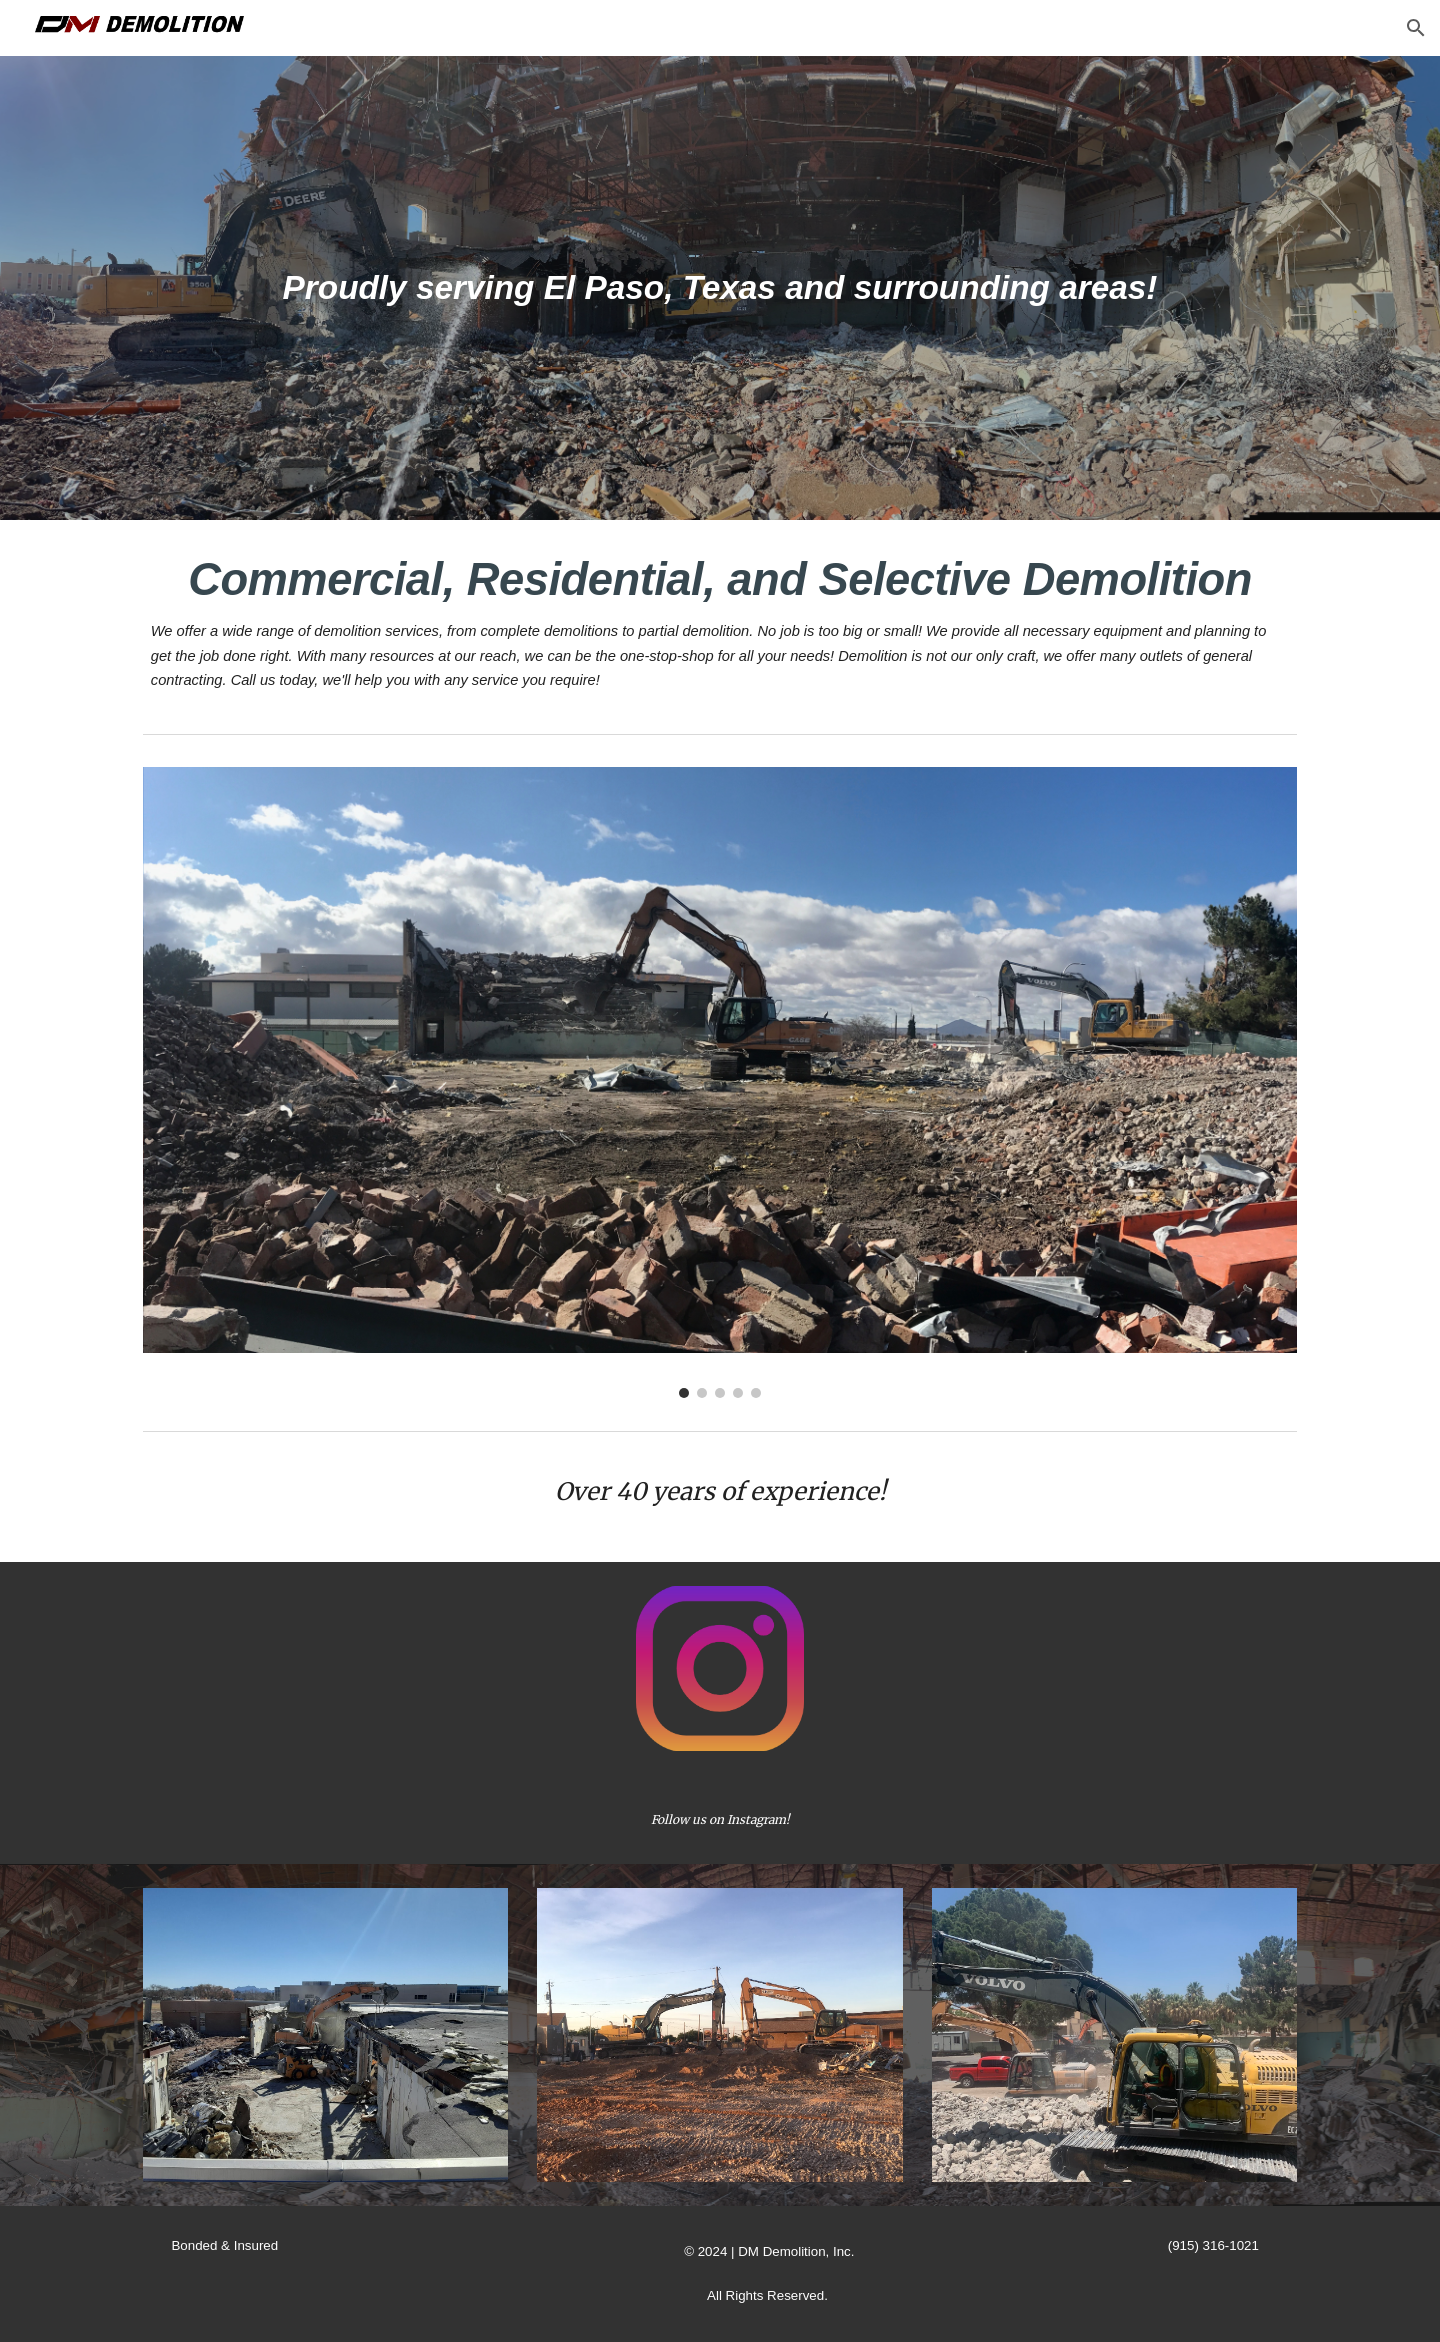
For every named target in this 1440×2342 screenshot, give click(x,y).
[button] (1416, 28)
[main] (720, 288)
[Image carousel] (720, 1082)
